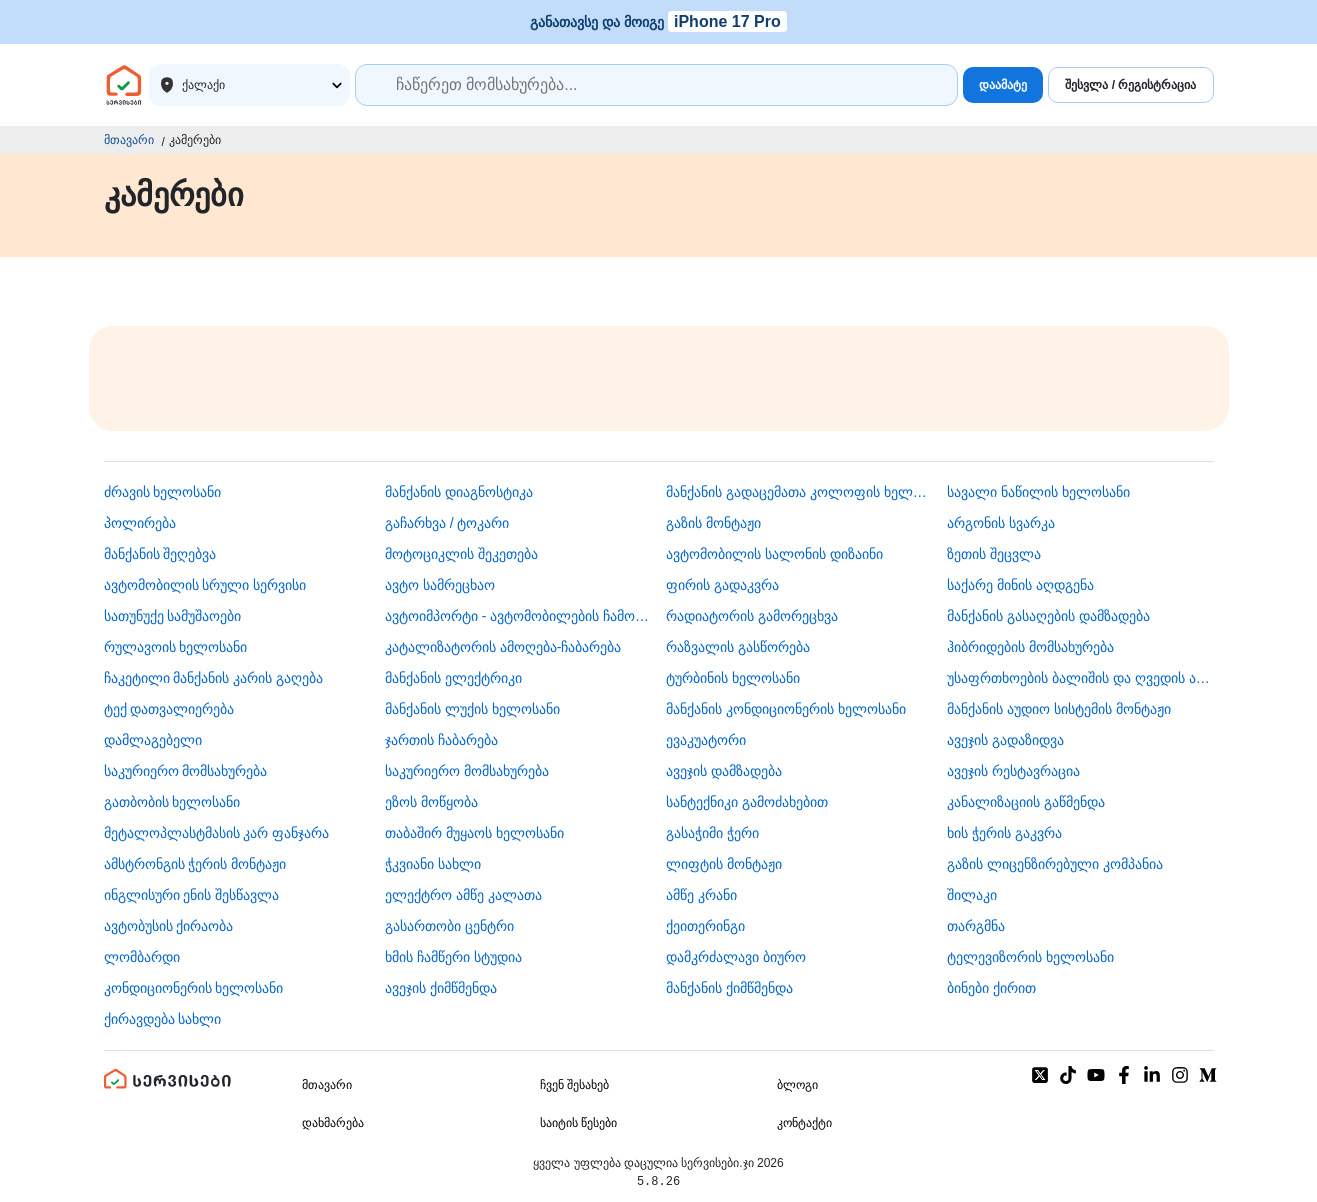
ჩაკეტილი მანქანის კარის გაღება (214, 678)
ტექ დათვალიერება (169, 709)
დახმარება (333, 1123)
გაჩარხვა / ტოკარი (447, 523)
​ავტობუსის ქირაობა (169, 926)
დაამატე (1003, 85)
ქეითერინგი (705, 926)
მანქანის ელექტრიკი (453, 678)
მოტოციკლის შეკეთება (461, 554)
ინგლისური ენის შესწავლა (192, 895)
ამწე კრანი (701, 895)
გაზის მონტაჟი (713, 523)
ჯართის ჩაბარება (441, 740)
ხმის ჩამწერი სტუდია (453, 957)
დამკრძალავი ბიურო (736, 957)
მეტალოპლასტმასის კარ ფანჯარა (217, 833)
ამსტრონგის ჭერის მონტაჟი (195, 864)
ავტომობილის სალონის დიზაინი (774, 554)
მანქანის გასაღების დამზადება (1048, 616)
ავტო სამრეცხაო (440, 585)
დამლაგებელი (153, 740)
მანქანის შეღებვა (160, 554)
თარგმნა (976, 926)
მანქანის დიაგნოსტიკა (459, 492)
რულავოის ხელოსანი (176, 647)
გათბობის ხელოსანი (172, 802)
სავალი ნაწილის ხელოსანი (1038, 492)
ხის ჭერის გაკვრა (1004, 833)
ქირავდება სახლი (163, 1019)
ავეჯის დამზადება (724, 771)
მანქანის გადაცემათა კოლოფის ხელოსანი (799, 492)
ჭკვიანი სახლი (433, 864)
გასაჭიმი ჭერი (712, 833)
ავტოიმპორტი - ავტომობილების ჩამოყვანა (518, 616)
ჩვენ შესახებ (574, 1085)
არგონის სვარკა (1001, 523)
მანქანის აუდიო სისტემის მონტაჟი (1059, 709)
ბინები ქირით (991, 988)
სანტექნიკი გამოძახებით (747, 802)
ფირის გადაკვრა (722, 585)
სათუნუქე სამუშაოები (173, 616)
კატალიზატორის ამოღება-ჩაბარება (503, 647)
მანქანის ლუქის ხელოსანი (472, 709)
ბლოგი (797, 1085)
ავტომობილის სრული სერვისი (205, 585)
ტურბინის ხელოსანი (733, 678)
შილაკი (972, 895)
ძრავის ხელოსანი (163, 492)
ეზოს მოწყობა (431, 802)
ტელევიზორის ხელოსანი (1030, 957)
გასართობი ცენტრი (449, 926)
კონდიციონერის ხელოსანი (194, 988)
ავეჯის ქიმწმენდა (441, 988)
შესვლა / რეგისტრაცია (1130, 85)
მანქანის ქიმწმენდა (729, 988)
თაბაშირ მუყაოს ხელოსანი (474, 833)
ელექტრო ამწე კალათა (463, 895)
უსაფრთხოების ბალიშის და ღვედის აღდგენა (1080, 678)
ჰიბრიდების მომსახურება (1030, 647)
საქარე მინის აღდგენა (1020, 585)
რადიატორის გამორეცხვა (752, 616)
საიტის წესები (578, 1123)
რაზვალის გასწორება (738, 647)
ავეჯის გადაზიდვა (1005, 740)
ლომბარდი (142, 957)
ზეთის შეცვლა (994, 554)
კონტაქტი (804, 1123)
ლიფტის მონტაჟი (724, 864)
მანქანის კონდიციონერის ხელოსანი (786, 709)
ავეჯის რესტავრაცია (1013, 771)
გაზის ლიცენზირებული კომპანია (1055, 864)
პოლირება (140, 523)
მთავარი (129, 140)
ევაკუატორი (706, 740)
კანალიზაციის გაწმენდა (1026, 802)
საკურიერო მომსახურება (186, 771)
